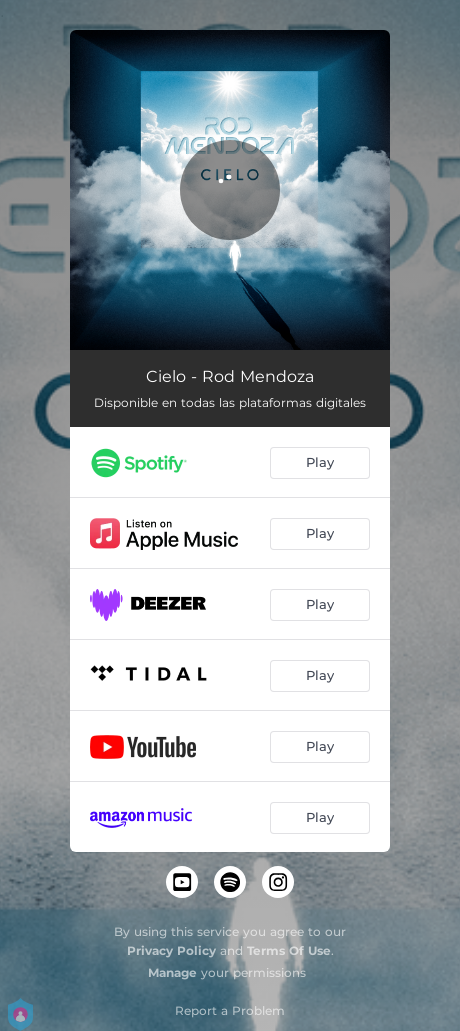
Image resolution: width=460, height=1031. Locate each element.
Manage (172, 972)
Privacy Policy (171, 950)
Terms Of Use (289, 950)
